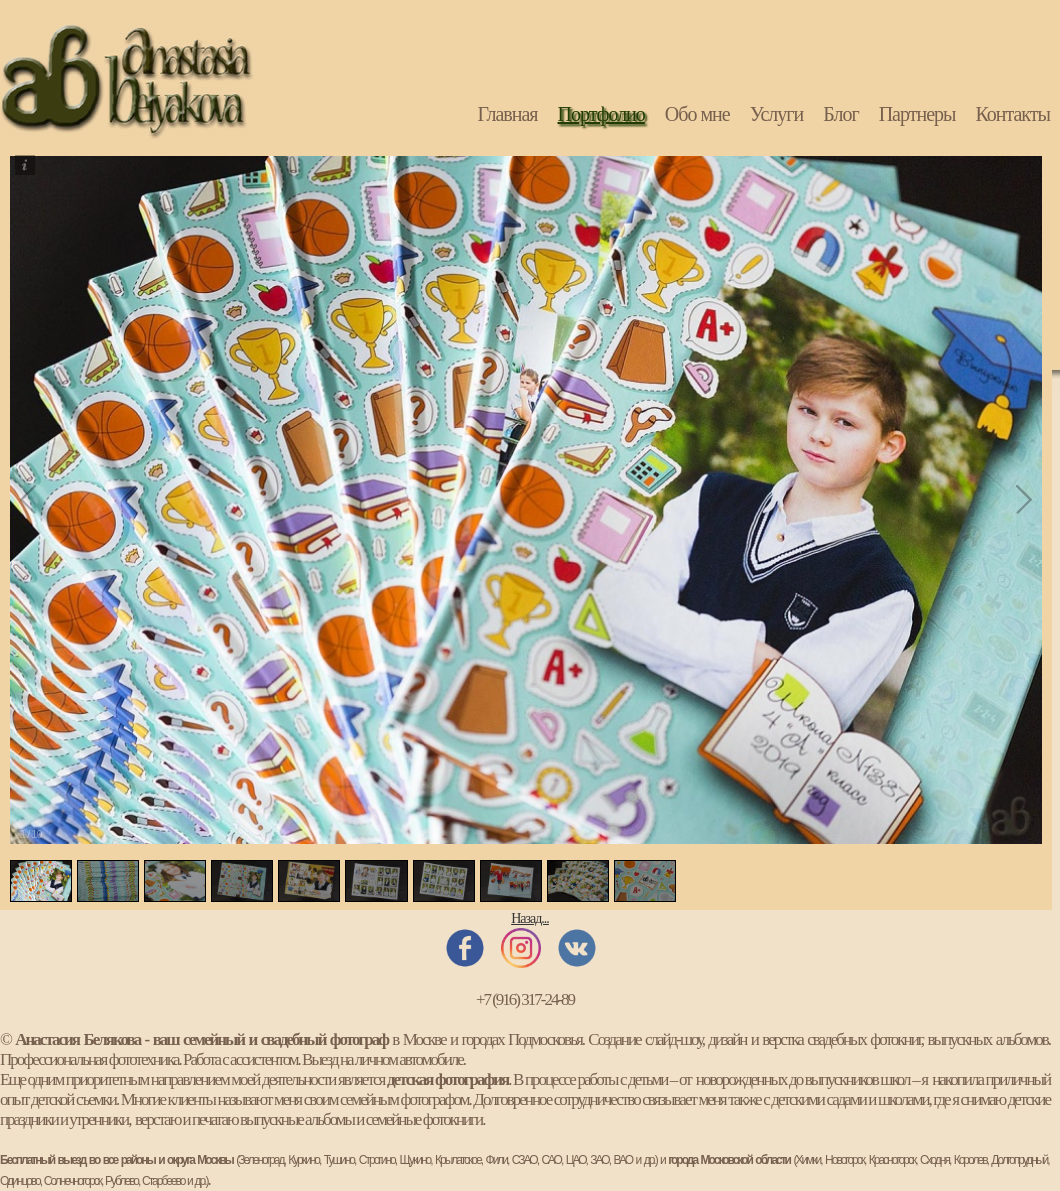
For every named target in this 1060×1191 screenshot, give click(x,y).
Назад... (530, 918)
